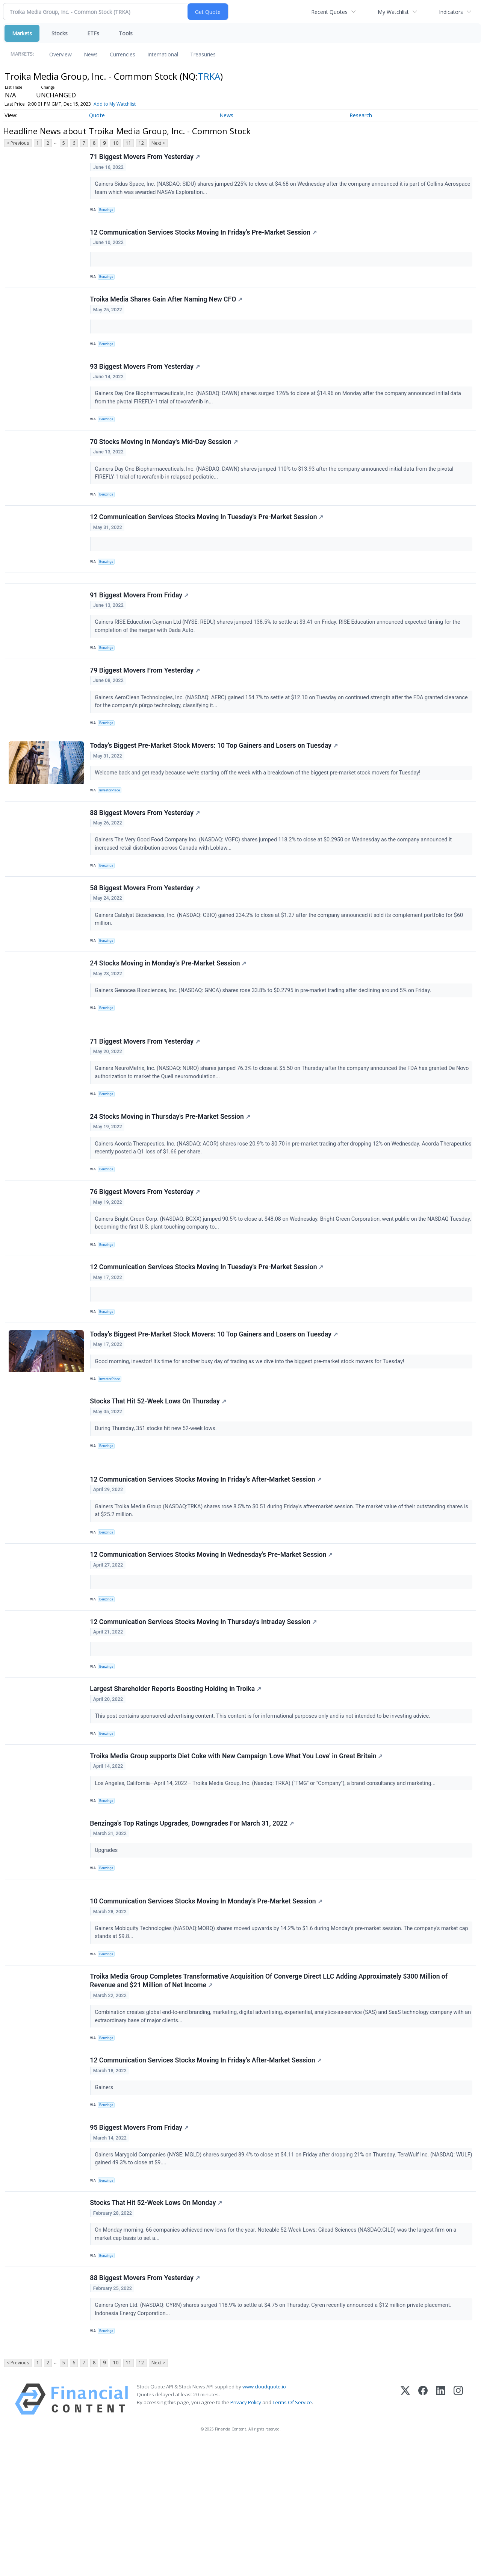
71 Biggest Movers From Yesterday (146, 158)
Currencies (122, 54)
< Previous (18, 143)
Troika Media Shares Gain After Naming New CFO (167, 308)
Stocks (59, 33)
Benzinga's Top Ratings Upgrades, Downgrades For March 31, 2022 (193, 1923)
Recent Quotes (329, 11)
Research (360, 115)
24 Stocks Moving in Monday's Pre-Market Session (169, 1010)
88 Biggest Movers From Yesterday (146, 852)
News (91, 54)
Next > (158, 143)
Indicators (451, 11)
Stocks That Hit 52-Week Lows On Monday (157, 2325)
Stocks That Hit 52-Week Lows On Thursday (159, 1475)
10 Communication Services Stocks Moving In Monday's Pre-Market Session (207, 2008)
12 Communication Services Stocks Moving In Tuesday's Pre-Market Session (207, 537)
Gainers (106, 2202)
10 (115, 143)
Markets (22, 33)
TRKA (209, 76)
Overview (60, 54)
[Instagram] (458, 2531)
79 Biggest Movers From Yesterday (146, 702)
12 (141, 143)
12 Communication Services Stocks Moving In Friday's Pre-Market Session (204, 237)
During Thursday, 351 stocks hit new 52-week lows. (157, 1502)
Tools (126, 33)
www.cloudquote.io (264, 2518)
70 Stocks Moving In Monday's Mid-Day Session (165, 458)
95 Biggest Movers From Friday (140, 2246)
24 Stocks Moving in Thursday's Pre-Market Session (171, 1174)
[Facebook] (423, 2531)
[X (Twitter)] (405, 2531)
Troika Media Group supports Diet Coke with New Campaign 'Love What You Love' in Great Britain (237, 1852)
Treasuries (203, 54)
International (162, 54)
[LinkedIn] (440, 2531)
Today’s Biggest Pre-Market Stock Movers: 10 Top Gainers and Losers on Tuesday (215, 781)
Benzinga (108, 211)
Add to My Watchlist (115, 104)
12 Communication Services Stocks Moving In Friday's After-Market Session (206, 1560)
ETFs (93, 33)
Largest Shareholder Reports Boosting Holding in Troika (176, 1781)
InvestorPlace (112, 826)
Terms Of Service (292, 2535)
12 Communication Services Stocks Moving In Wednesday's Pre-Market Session (212, 1639)
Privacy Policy (245, 2535)
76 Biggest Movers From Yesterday (146, 1254)
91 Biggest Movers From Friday (140, 622)
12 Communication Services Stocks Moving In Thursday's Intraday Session (204, 1710)
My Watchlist (393, 11)
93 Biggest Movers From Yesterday (146, 379)
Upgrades (108, 1950)
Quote (97, 115)
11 (128, 143)
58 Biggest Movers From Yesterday (146, 931)
